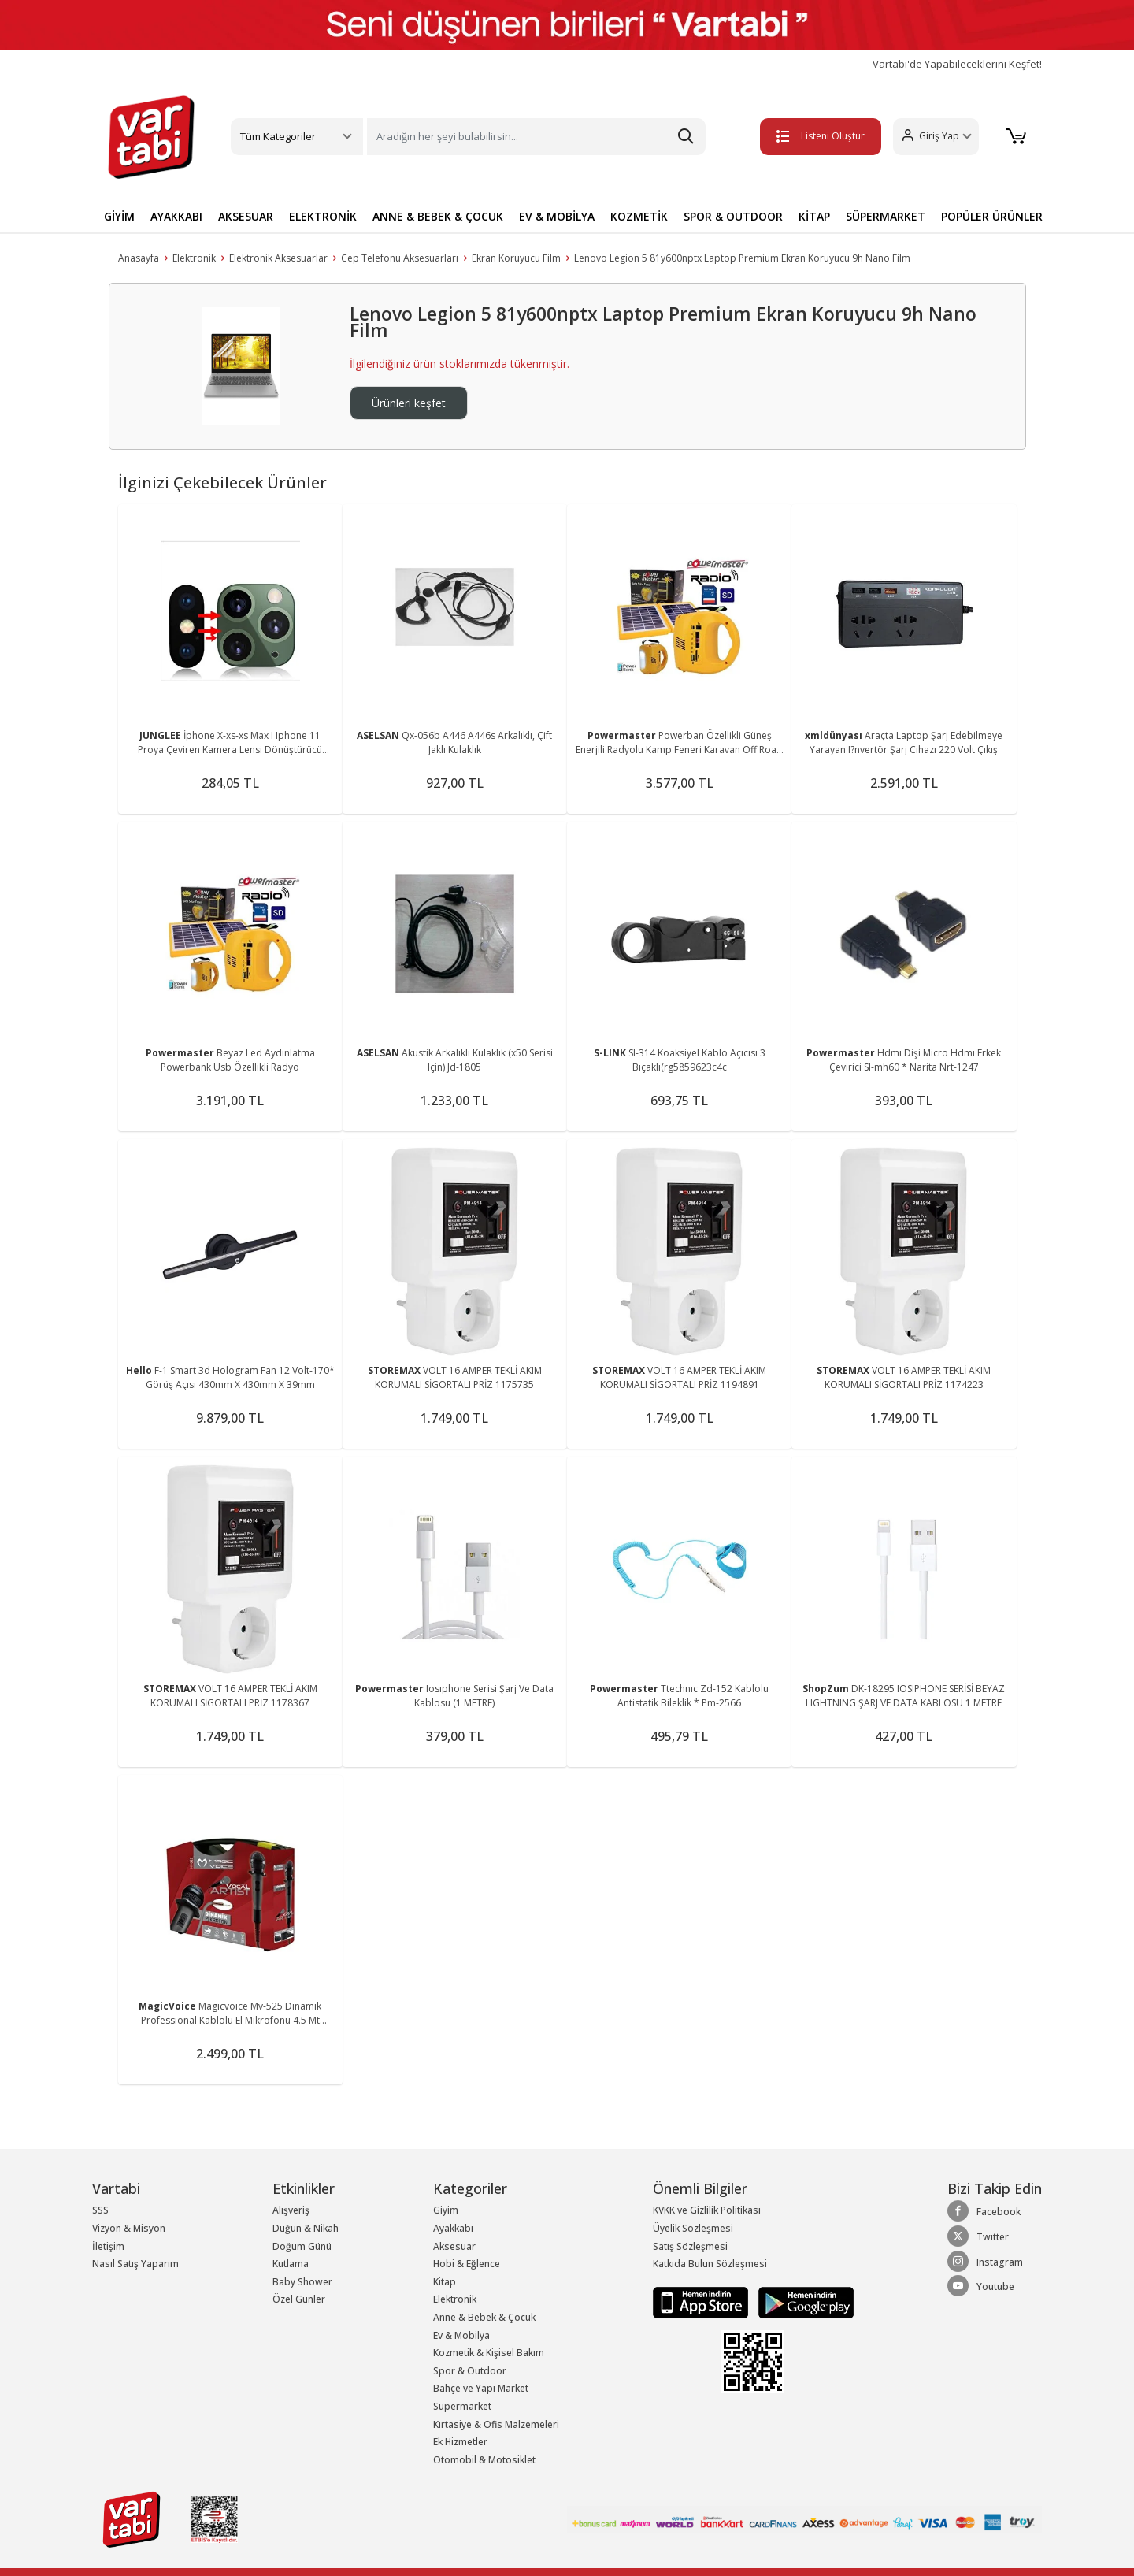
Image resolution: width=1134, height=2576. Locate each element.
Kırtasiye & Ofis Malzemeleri (496, 2424)
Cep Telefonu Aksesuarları (399, 258)
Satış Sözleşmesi (690, 2246)
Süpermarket (462, 2406)
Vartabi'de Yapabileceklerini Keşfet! (957, 64)
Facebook (984, 2211)
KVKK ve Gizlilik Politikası (707, 2210)
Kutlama (290, 2263)
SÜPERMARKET (885, 216)
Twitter (978, 2236)
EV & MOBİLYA (557, 216)
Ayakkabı (453, 2228)
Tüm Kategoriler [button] (278, 136)
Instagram (985, 2261)
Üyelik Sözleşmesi (693, 2228)
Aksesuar (454, 2246)
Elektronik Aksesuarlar (278, 258)
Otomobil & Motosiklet (484, 2460)
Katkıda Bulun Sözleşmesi (710, 2263)
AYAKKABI (176, 216)
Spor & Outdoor (469, 2370)
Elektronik (194, 258)
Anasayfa (138, 258)
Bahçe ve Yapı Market (480, 2388)
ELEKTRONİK (323, 216)
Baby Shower (302, 2281)
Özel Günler (298, 2299)
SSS (100, 2210)
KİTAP (814, 216)
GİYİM (119, 216)
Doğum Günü (302, 2246)
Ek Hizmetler (460, 2441)
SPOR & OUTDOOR (733, 216)
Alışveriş (290, 2210)
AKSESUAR (245, 216)
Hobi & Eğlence (466, 2263)
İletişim (108, 2246)
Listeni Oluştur (818, 136)
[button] (933, 136)
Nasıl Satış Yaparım (135, 2263)
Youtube (980, 2286)
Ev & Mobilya (461, 2335)
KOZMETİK (639, 216)
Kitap (444, 2281)
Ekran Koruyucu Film (516, 258)
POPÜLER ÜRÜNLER (992, 216)
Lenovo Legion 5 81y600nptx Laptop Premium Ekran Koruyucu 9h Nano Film (742, 258)
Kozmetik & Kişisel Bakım (488, 2352)
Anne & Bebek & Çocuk (484, 2317)
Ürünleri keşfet (409, 402)
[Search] (536, 136)
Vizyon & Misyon (128, 2228)
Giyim (445, 2210)
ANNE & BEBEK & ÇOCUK (437, 216)
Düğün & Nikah (305, 2228)
